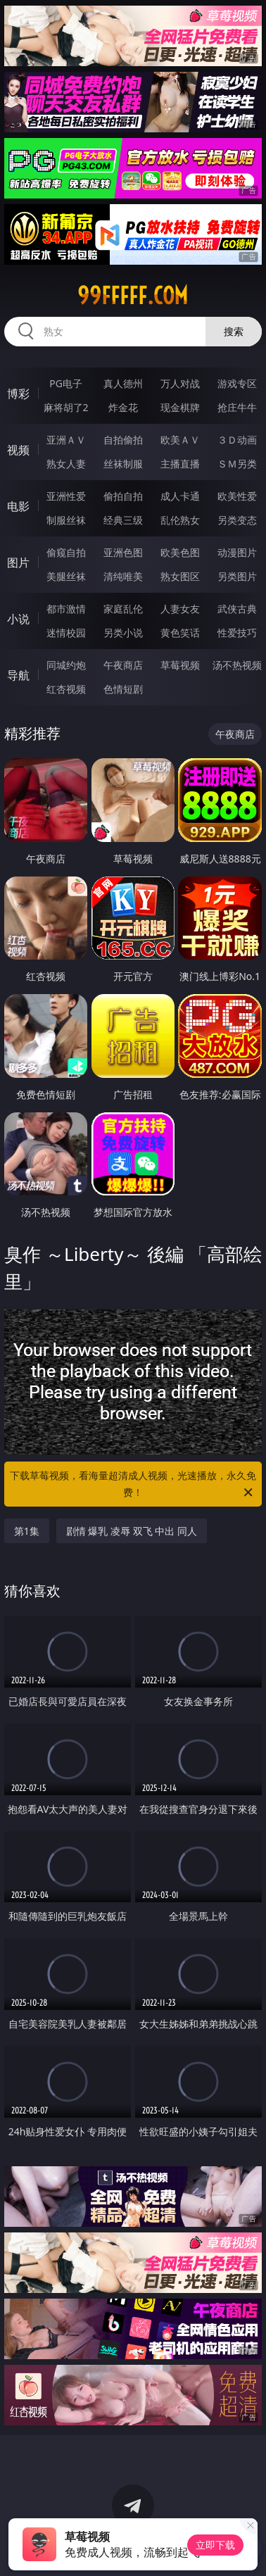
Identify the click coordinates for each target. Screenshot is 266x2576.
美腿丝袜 (66, 576)
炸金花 (123, 407)
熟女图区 (180, 576)
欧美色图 (180, 552)
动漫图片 (237, 552)
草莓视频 (180, 665)
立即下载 (215, 2544)
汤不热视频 (237, 665)
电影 (18, 506)
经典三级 (123, 520)
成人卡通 (180, 496)
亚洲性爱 (66, 496)
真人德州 (123, 383)
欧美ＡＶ (180, 439)
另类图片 (237, 576)
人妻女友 (180, 608)
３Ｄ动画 (237, 439)
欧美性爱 (237, 496)
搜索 (233, 331)
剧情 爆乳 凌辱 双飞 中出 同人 (131, 1531)
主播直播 (180, 463)
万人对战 (180, 383)
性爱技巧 (237, 632)
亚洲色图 (123, 552)
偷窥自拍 (66, 552)
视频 (18, 450)
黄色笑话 (180, 632)
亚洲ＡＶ (66, 439)
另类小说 (123, 632)
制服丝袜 (66, 520)
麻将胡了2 (66, 407)
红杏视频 (66, 689)
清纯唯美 (123, 576)
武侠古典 (237, 608)
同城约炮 (66, 665)
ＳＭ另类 (237, 463)
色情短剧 (123, 689)
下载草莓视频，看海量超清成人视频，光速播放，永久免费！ (133, 1485)
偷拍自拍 (123, 496)
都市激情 (66, 608)
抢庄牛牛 (237, 407)
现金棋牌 (180, 407)
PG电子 (65, 383)
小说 (18, 619)
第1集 (26, 1531)
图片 (18, 562)
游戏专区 (237, 383)
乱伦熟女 (180, 520)
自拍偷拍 (123, 439)
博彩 (18, 393)
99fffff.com (132, 296)
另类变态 (237, 520)
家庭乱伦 (123, 608)
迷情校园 (66, 632)
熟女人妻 (66, 463)
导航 (18, 675)
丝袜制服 (123, 463)
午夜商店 (123, 665)
